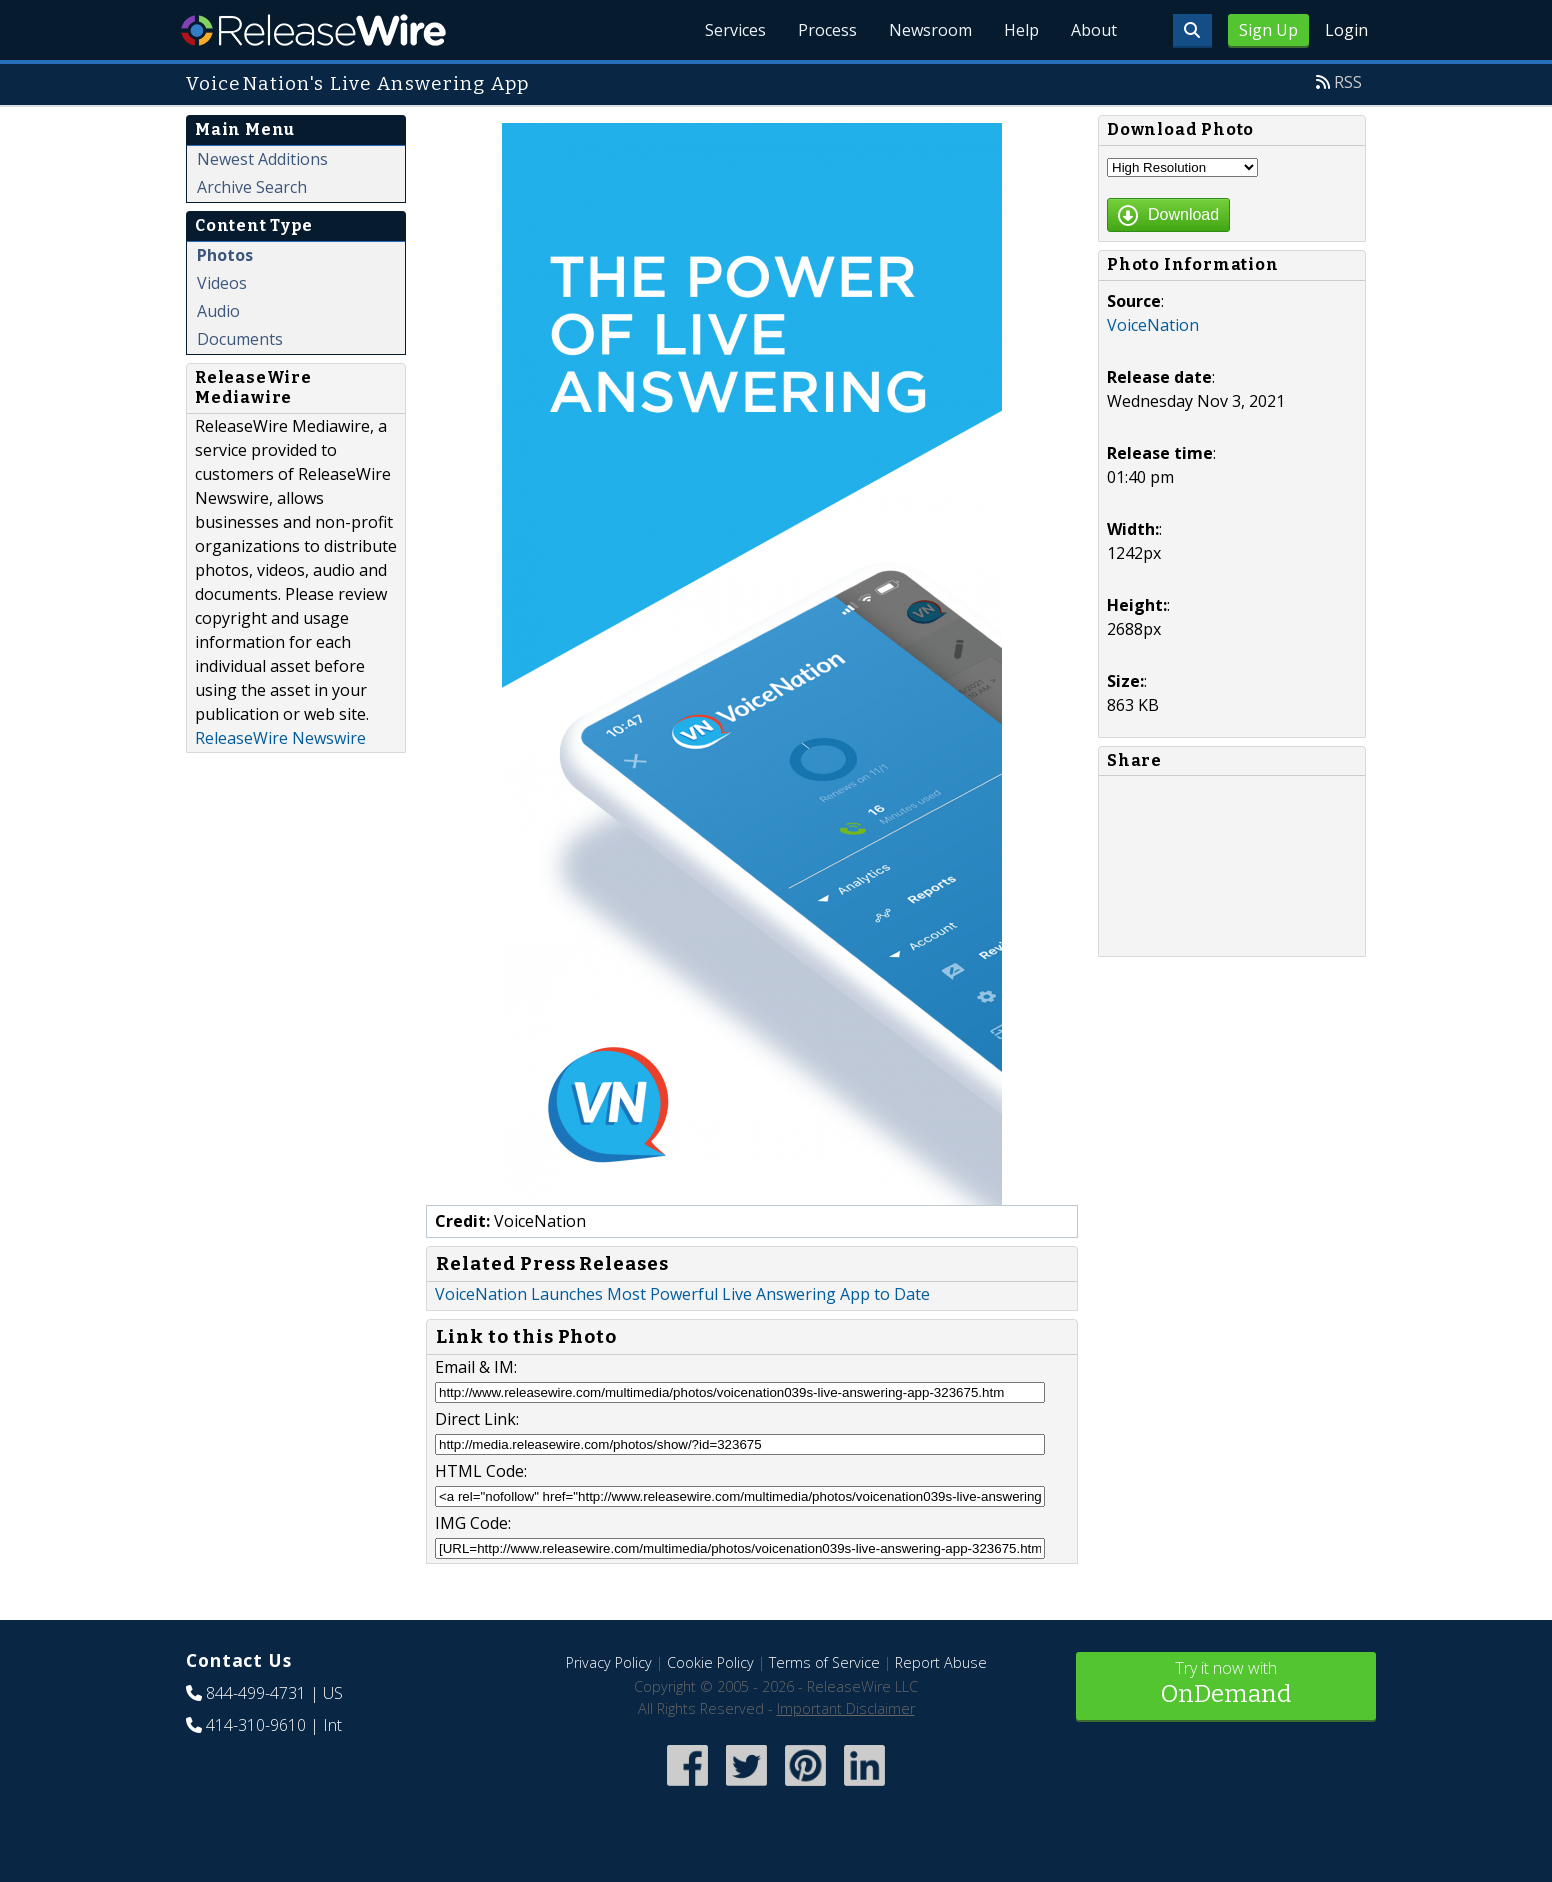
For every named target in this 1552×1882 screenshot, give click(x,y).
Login (1346, 30)
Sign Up (1268, 30)
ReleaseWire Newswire (280, 738)
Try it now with (1226, 1684)
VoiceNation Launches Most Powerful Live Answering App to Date (682, 1294)
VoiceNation (1153, 325)
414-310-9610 (256, 1725)
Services (735, 30)
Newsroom (930, 30)
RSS (1348, 82)
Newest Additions (262, 159)
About (1094, 30)
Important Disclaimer (846, 1708)
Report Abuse (941, 1662)
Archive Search (252, 187)
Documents (240, 339)
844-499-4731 (256, 1693)
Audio (218, 311)
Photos (225, 255)
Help (1021, 30)
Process (827, 30)
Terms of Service (824, 1662)
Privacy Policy (609, 1662)
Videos (222, 283)
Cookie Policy (710, 1662)
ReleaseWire (313, 30)
